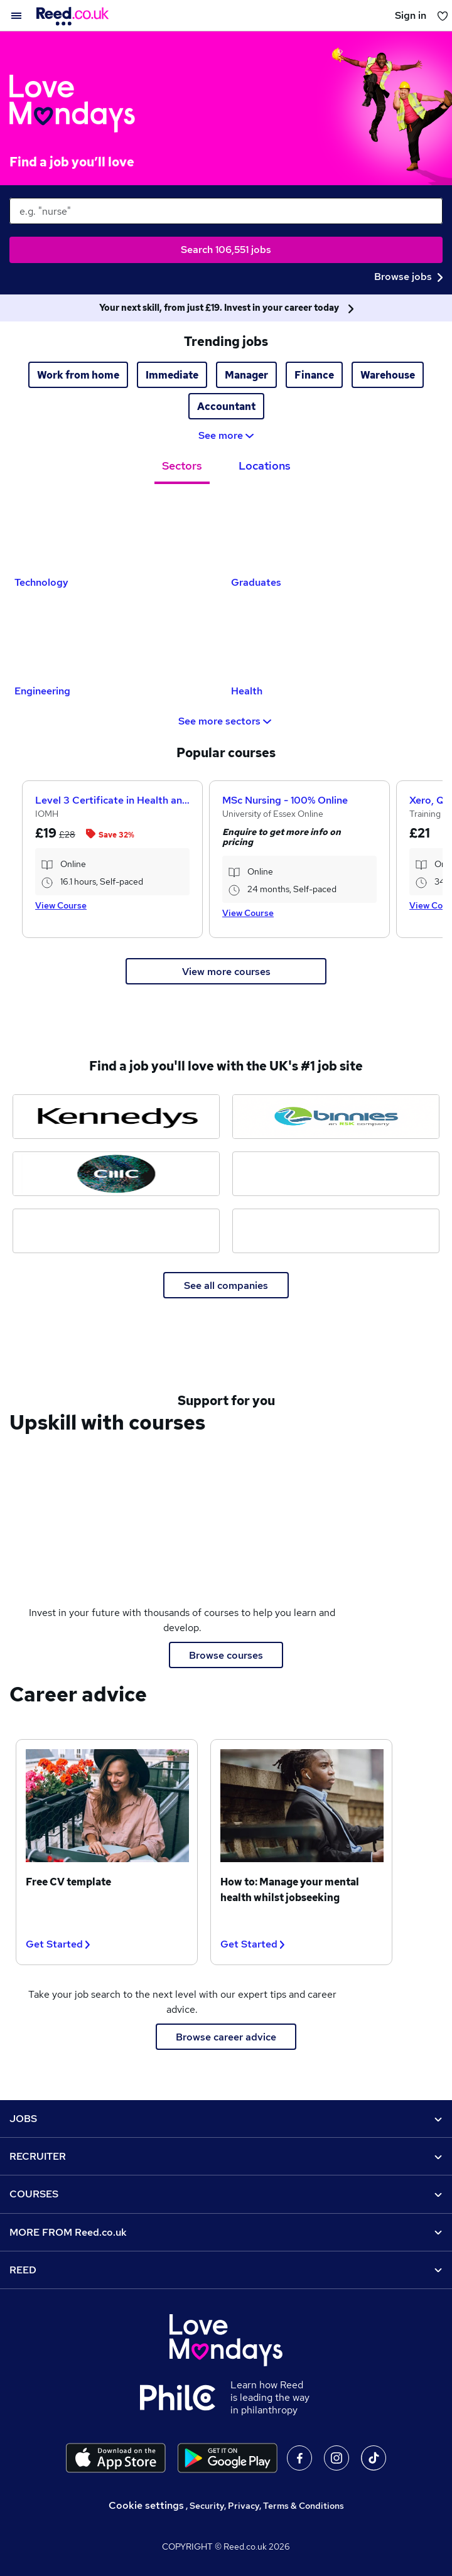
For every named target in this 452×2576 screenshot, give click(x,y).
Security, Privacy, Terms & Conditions (267, 2505)
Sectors (182, 465)
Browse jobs (408, 276)
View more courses (226, 971)
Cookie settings (146, 2505)
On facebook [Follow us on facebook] (299, 2458)
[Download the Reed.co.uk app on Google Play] (227, 2458)
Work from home (78, 375)
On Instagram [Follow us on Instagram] (336, 2458)
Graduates (256, 582)
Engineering (42, 691)
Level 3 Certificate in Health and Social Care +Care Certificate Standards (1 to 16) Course (112, 800)
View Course (61, 905)
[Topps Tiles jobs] (335, 1173)
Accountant (226, 406)
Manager (246, 375)
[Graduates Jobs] (334, 532)
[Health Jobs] (334, 640)
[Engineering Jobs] (117, 640)
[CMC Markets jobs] (116, 1173)
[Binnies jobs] (335, 1116)
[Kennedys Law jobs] (116, 1116)
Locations (265, 465)
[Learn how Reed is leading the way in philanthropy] (185, 2398)
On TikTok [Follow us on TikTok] (373, 2458)
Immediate (172, 375)
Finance (314, 375)
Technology (41, 582)
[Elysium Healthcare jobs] (116, 1231)
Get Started (58, 1944)
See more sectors (226, 721)
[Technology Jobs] (117, 532)
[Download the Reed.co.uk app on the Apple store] (116, 2458)
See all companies (226, 1285)
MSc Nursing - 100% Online (285, 800)
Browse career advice (226, 2037)
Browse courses (226, 1655)
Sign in (410, 15)
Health (246, 691)
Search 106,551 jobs (226, 249)
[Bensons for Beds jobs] (335, 1231)
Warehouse (387, 375)
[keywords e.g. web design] (226, 211)
